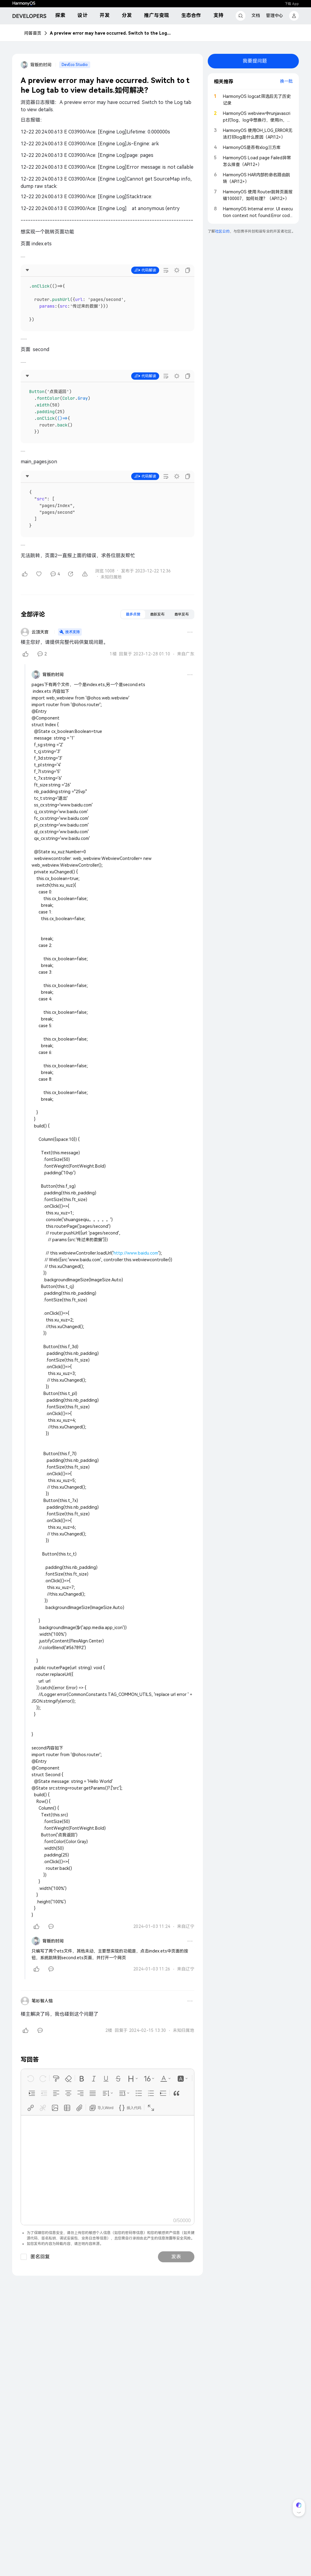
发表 (176, 2257)
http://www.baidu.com (136, 1253)
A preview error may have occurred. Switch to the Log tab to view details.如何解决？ (110, 33)
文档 (255, 15)
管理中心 (274, 15)
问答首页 (32, 33)
